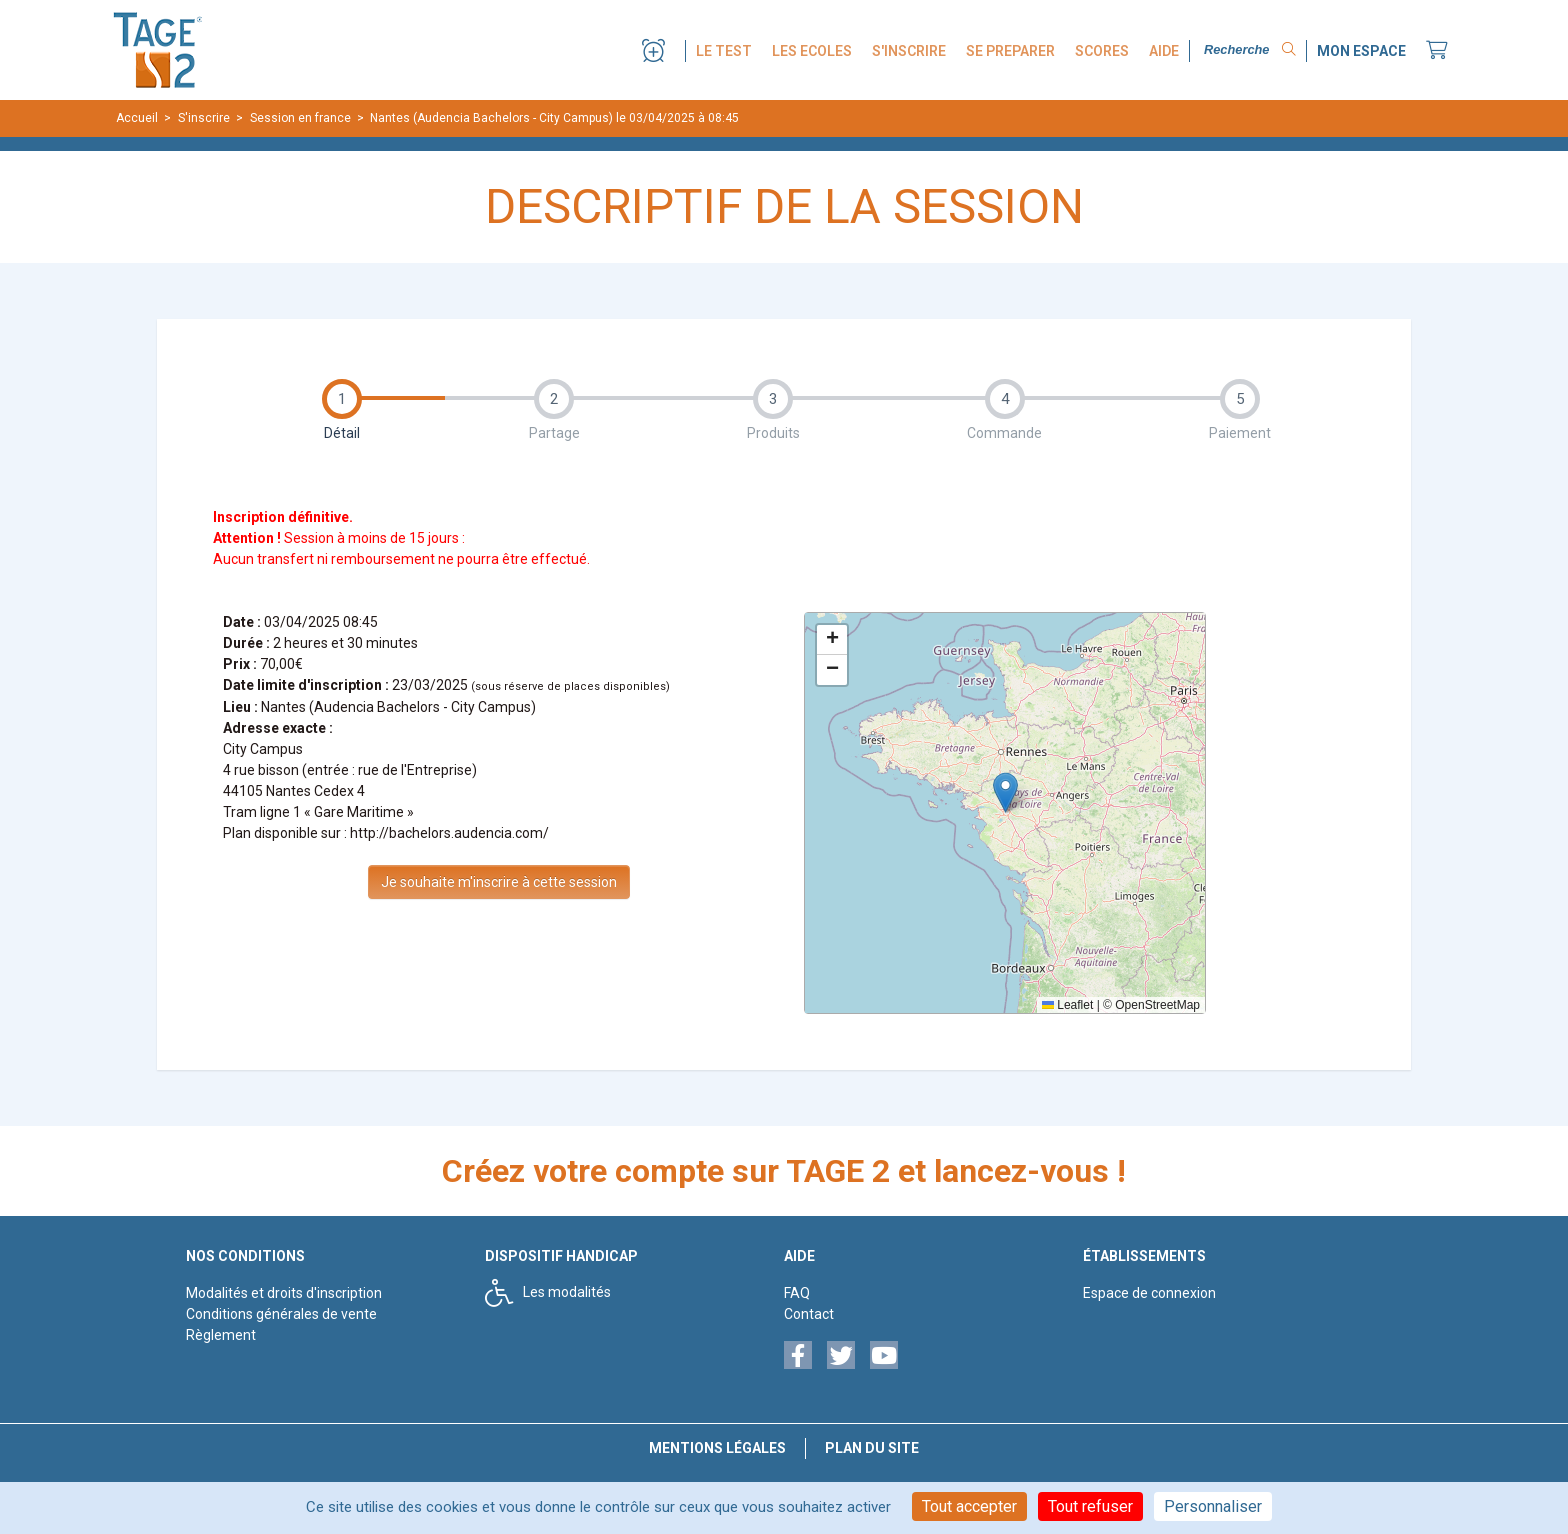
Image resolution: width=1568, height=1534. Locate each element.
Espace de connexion (1149, 1293)
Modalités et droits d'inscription (284, 1293)
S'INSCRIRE (909, 51)
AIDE (1164, 51)
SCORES (1102, 51)
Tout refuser (1090, 1506)
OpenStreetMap (1157, 1005)
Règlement (221, 1335)
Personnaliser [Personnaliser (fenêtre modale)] (1213, 1506)
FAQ (797, 1293)
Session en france (300, 118)
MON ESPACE (1361, 51)
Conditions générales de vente (281, 1314)
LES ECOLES (812, 51)
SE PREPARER (1010, 51)
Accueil (137, 118)
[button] (1005, 792)
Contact (809, 1314)
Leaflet (1067, 1005)
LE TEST (724, 51)
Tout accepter (969, 1506)
